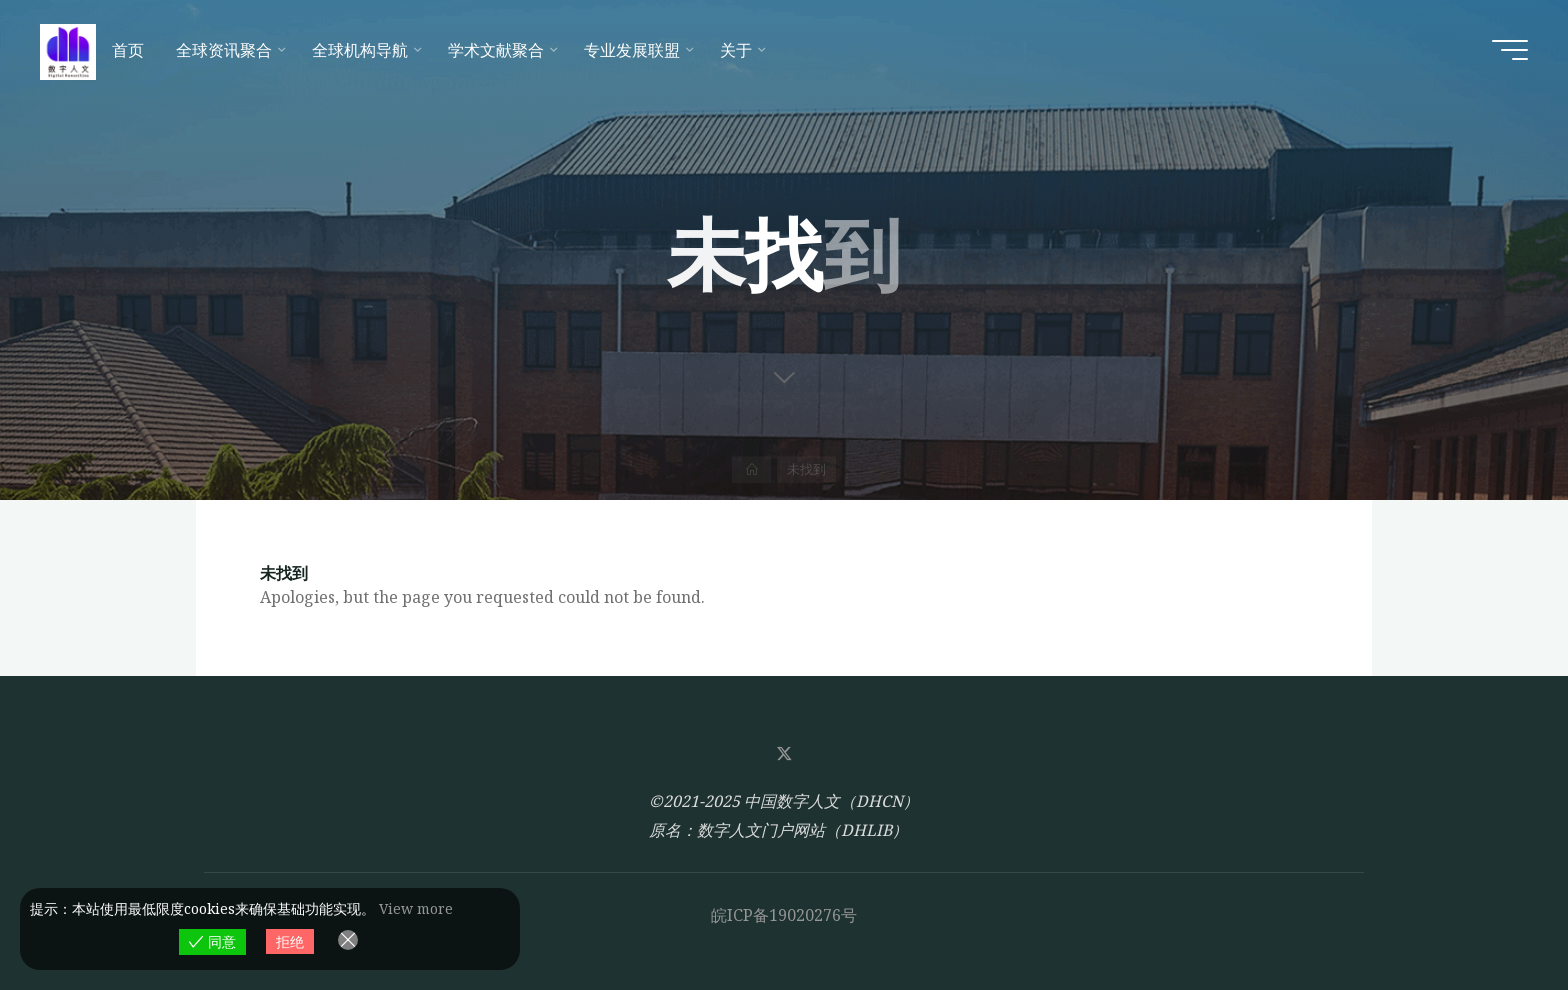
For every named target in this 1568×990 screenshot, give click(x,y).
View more (416, 908)
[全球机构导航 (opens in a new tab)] (364, 50)
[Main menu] (1510, 50)
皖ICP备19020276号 (784, 915)
